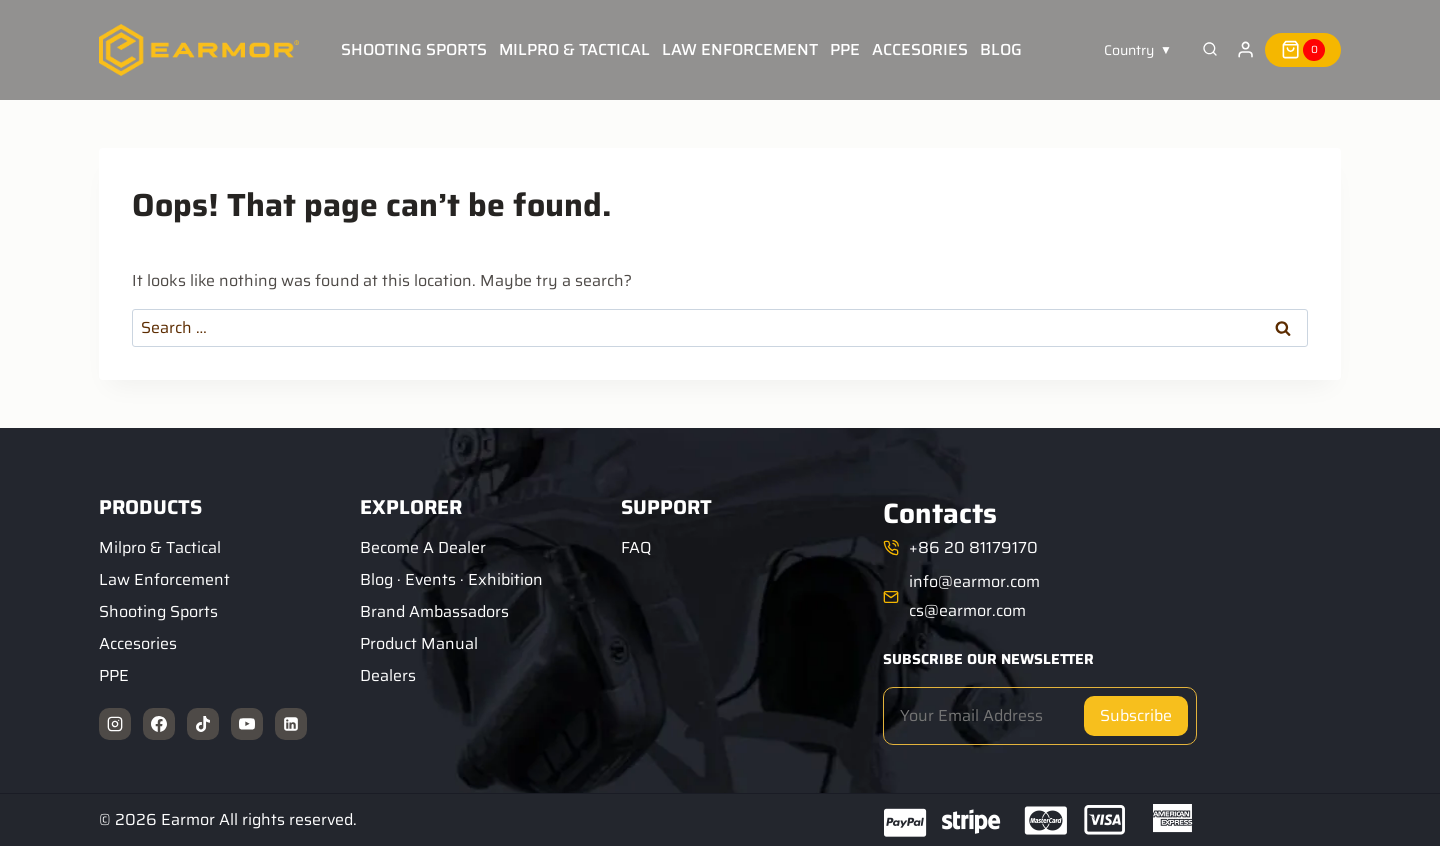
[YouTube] (247, 724)
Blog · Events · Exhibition (451, 579)
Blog (1001, 49)
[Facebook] (159, 724)
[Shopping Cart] (1303, 50)
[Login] (1245, 50)
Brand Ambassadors (434, 611)
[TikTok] (203, 724)
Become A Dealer (423, 547)
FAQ (636, 547)
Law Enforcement (740, 49)
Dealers (388, 675)
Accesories (920, 49)
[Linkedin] (291, 724)
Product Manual (419, 643)
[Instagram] (115, 724)
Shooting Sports (414, 49)
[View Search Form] (1210, 50)
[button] (1138, 50)
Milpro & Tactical (574, 49)
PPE (845, 49)
